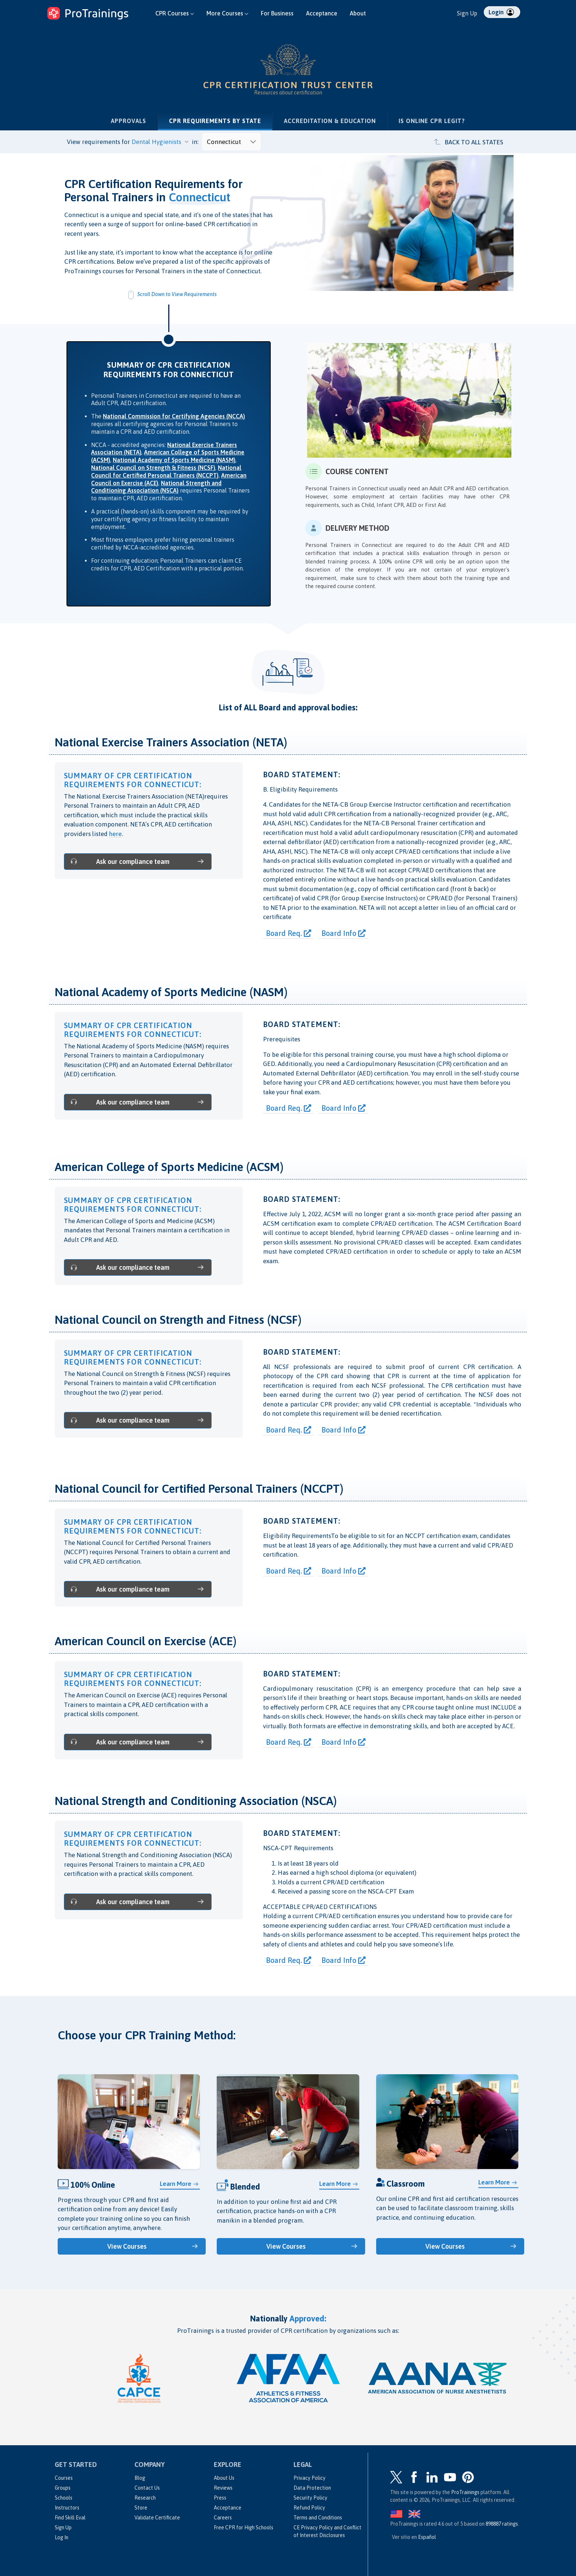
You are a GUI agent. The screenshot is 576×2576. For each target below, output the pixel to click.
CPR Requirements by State (220, 120)
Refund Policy (309, 2506)
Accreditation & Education (330, 121)
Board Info (343, 933)
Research (145, 2496)
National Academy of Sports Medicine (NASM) (174, 460)
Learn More (175, 2182)
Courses (64, 2476)
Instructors (67, 2506)
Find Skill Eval (70, 2516)
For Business (277, 13)
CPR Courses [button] (174, 13)
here (115, 833)
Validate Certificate (157, 2516)
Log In (61, 2536)
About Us (224, 2476)
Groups (63, 2486)
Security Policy (310, 2496)
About (358, 13)
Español (427, 2536)
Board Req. (288, 933)
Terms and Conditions (318, 2516)
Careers (223, 2516)
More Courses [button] (227, 13)
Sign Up (467, 13)
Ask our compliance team (120, 861)
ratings (502, 2522)
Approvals (128, 121)
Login (501, 12)
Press (220, 2496)
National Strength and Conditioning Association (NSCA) (156, 487)
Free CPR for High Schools (243, 2526)
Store (140, 2506)
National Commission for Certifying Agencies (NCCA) (174, 416)
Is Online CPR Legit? (432, 121)
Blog (139, 2476)
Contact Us (147, 2486)
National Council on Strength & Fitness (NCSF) (153, 467)
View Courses (128, 2245)
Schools (63, 2496)
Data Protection (312, 2486)
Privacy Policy (309, 2476)
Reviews (223, 2486)
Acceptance (321, 13)
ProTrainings (465, 2491)
